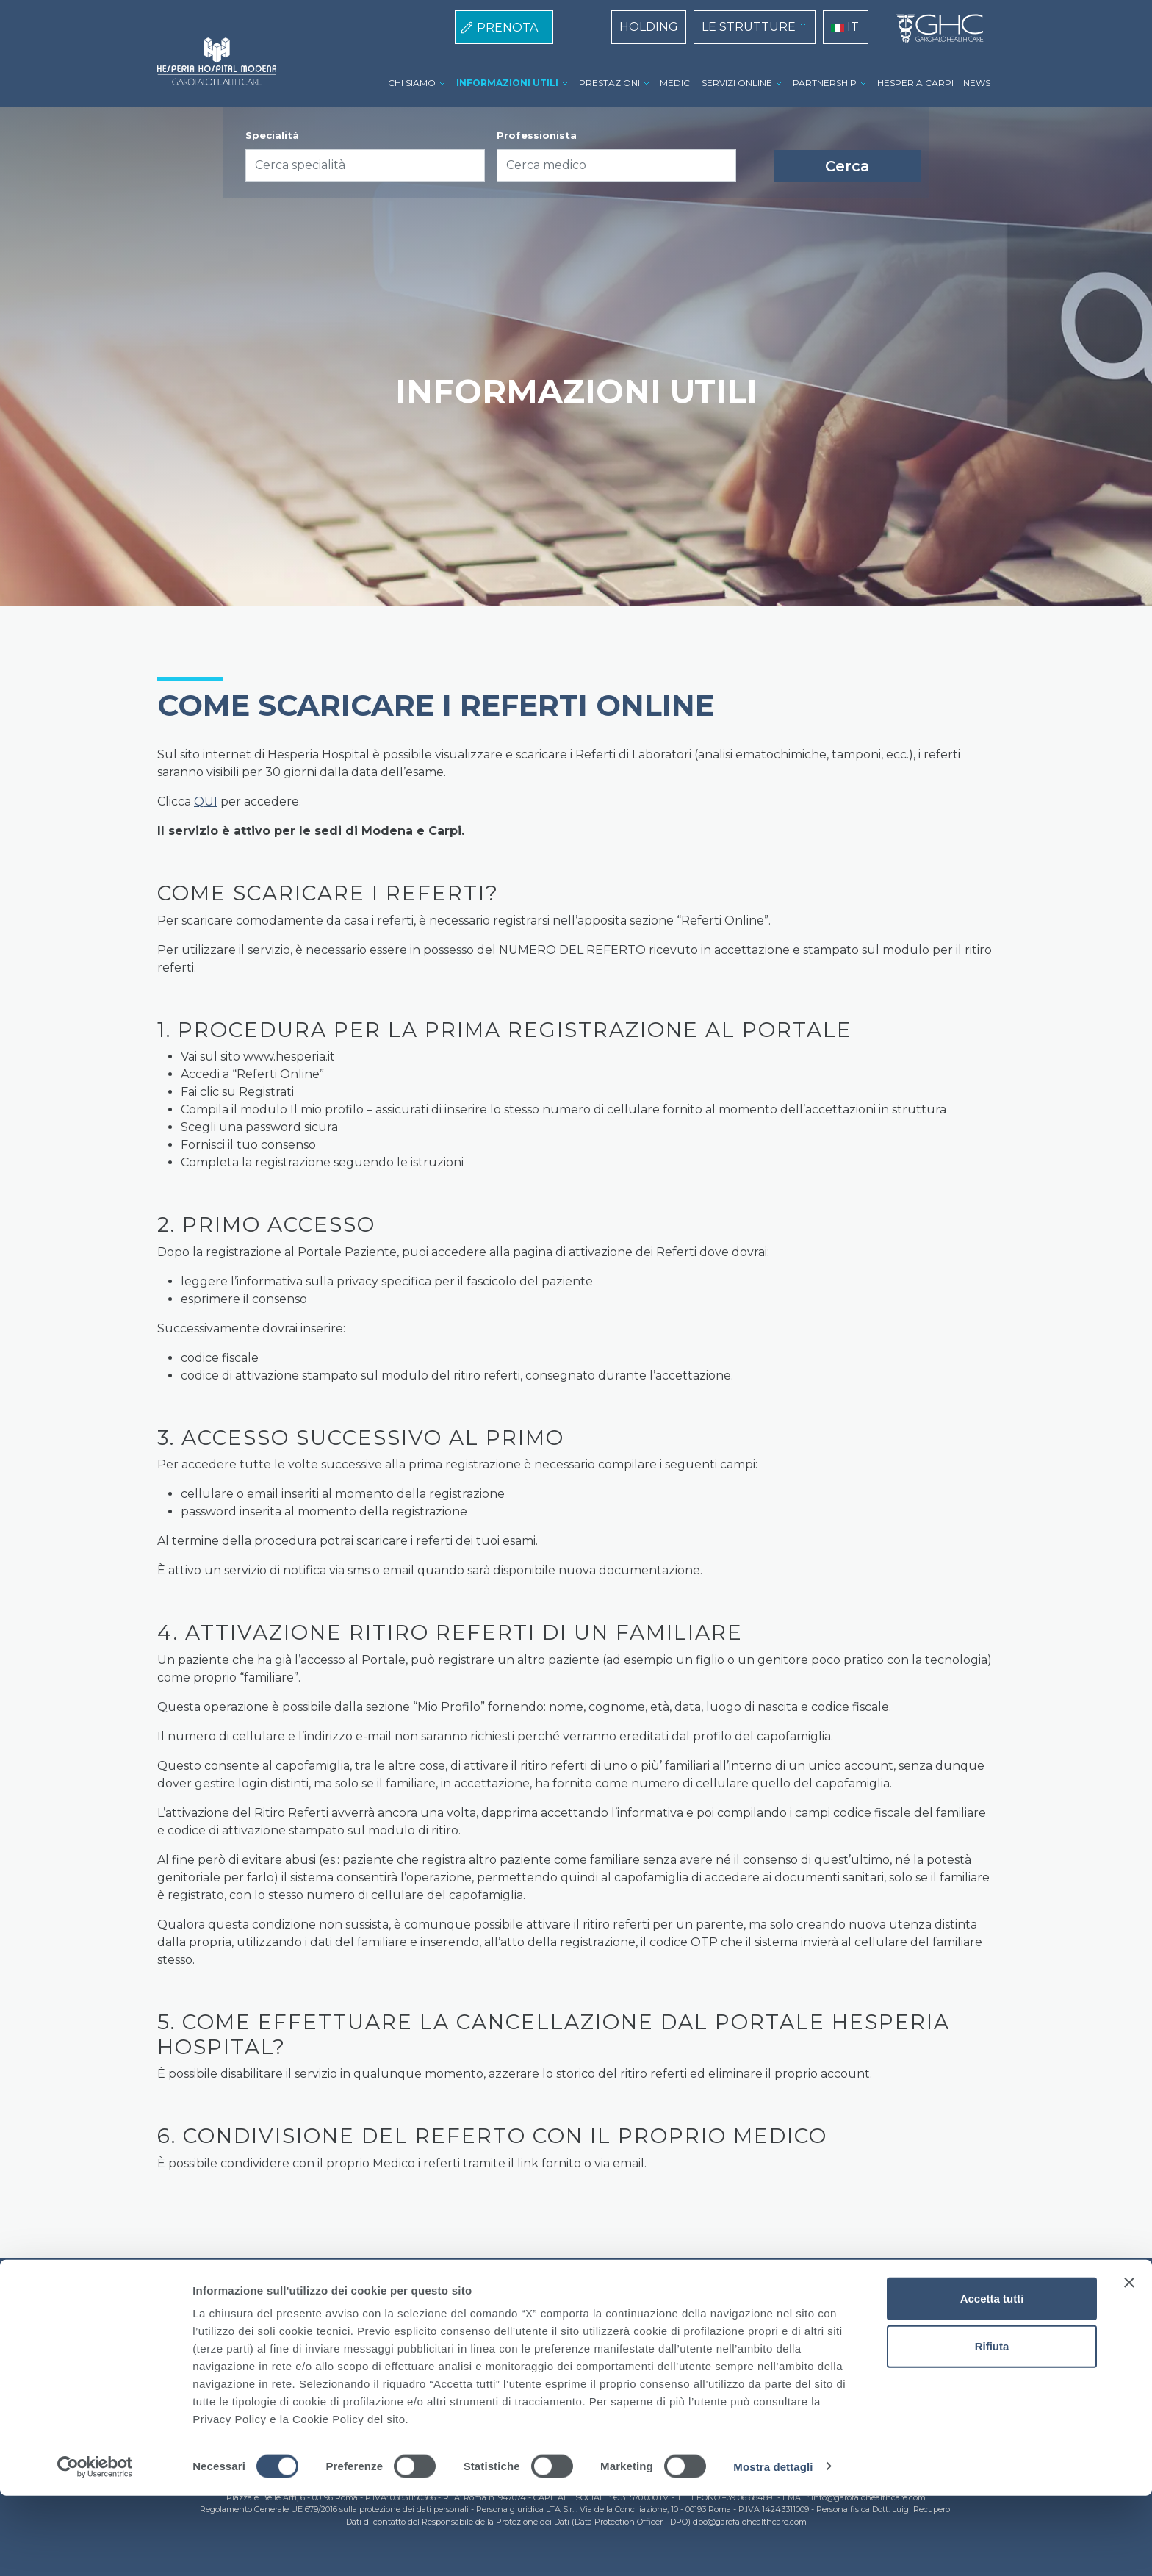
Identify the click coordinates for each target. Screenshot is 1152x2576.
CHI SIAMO (412, 82)
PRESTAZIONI (609, 82)
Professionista (537, 135)
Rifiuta (992, 2427)
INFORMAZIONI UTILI (507, 82)
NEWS (976, 82)
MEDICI (676, 82)
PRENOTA (507, 28)
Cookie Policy (453, 2320)
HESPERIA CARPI (915, 82)
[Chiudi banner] (1129, 2363)
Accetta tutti (992, 2378)
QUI (205, 801)
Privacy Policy (543, 2320)
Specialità (272, 135)
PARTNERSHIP (825, 82)
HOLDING (648, 27)
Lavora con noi (638, 2320)
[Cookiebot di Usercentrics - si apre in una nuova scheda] (95, 2547)
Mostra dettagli (773, 2547)
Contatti (715, 2320)
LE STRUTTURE (749, 27)
